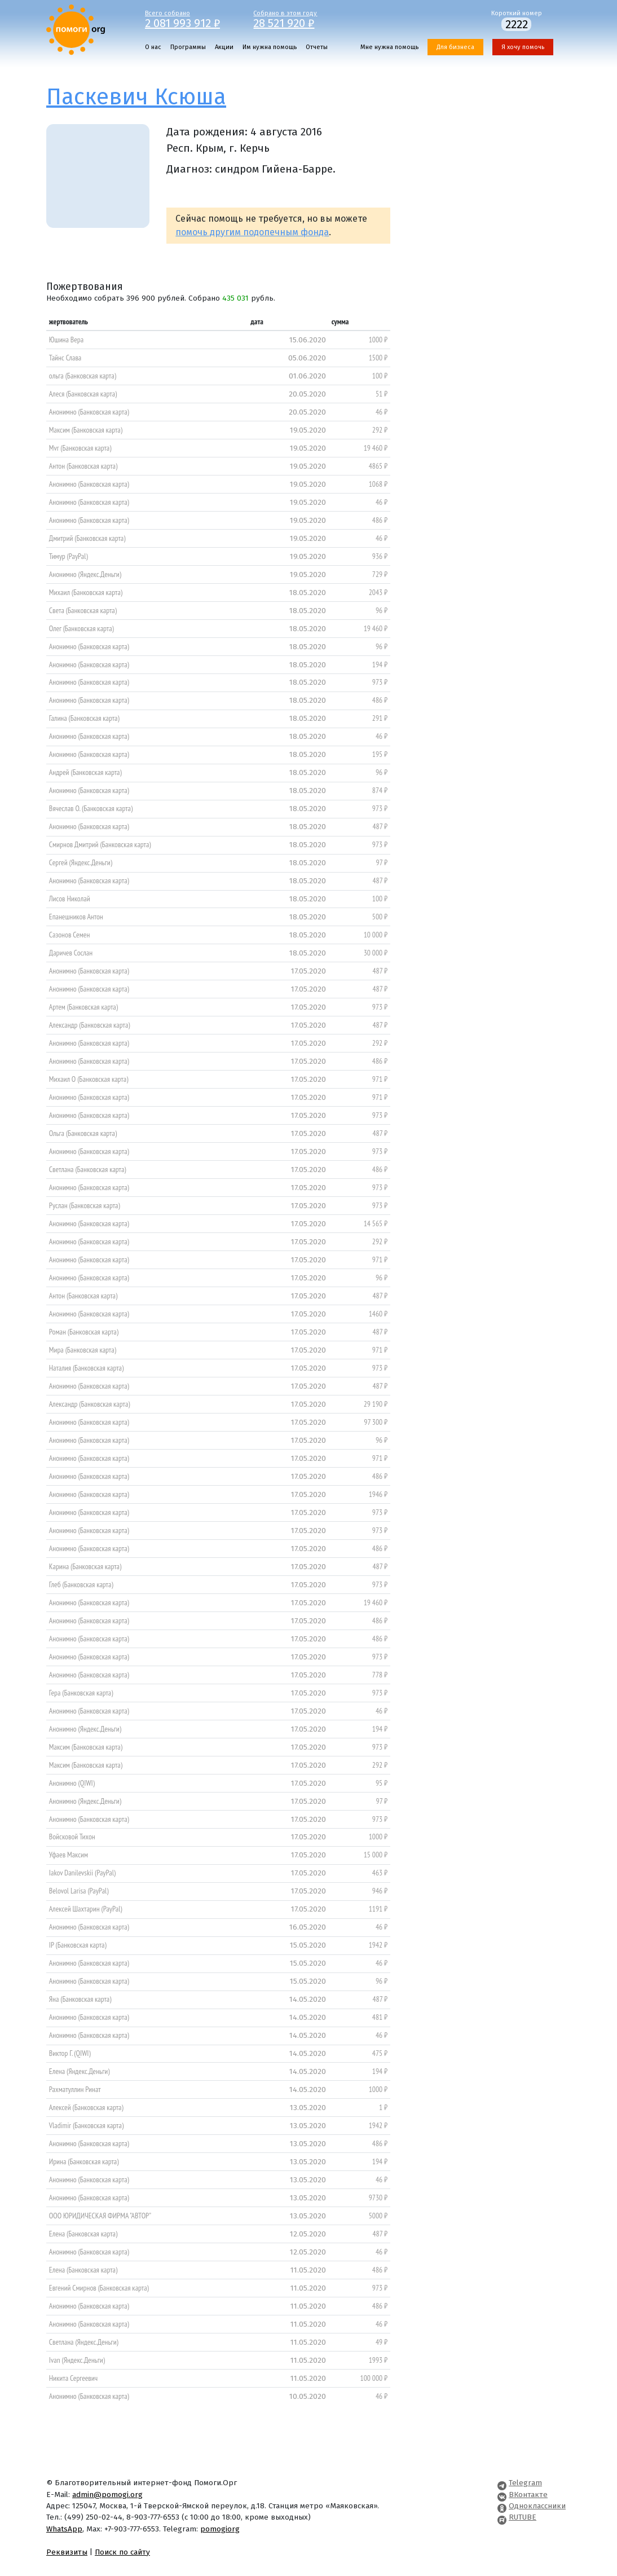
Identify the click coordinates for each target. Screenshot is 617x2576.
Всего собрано (191, 19)
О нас (153, 47)
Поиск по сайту (122, 2552)
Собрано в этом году (299, 19)
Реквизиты (66, 2552)
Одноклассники (537, 2506)
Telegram (525, 2482)
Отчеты (317, 47)
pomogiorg (220, 2529)
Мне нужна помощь (389, 47)
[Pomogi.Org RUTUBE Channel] (501, 2517)
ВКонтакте (528, 2494)
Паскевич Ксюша (136, 97)
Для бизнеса (455, 47)
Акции (224, 47)
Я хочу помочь (522, 47)
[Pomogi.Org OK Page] (501, 2506)
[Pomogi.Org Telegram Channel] (501, 2482)
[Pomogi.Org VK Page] (501, 2494)
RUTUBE (522, 2517)
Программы (188, 47)
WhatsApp (64, 2529)
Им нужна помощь (270, 47)
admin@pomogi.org (107, 2494)
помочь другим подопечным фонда (252, 232)
